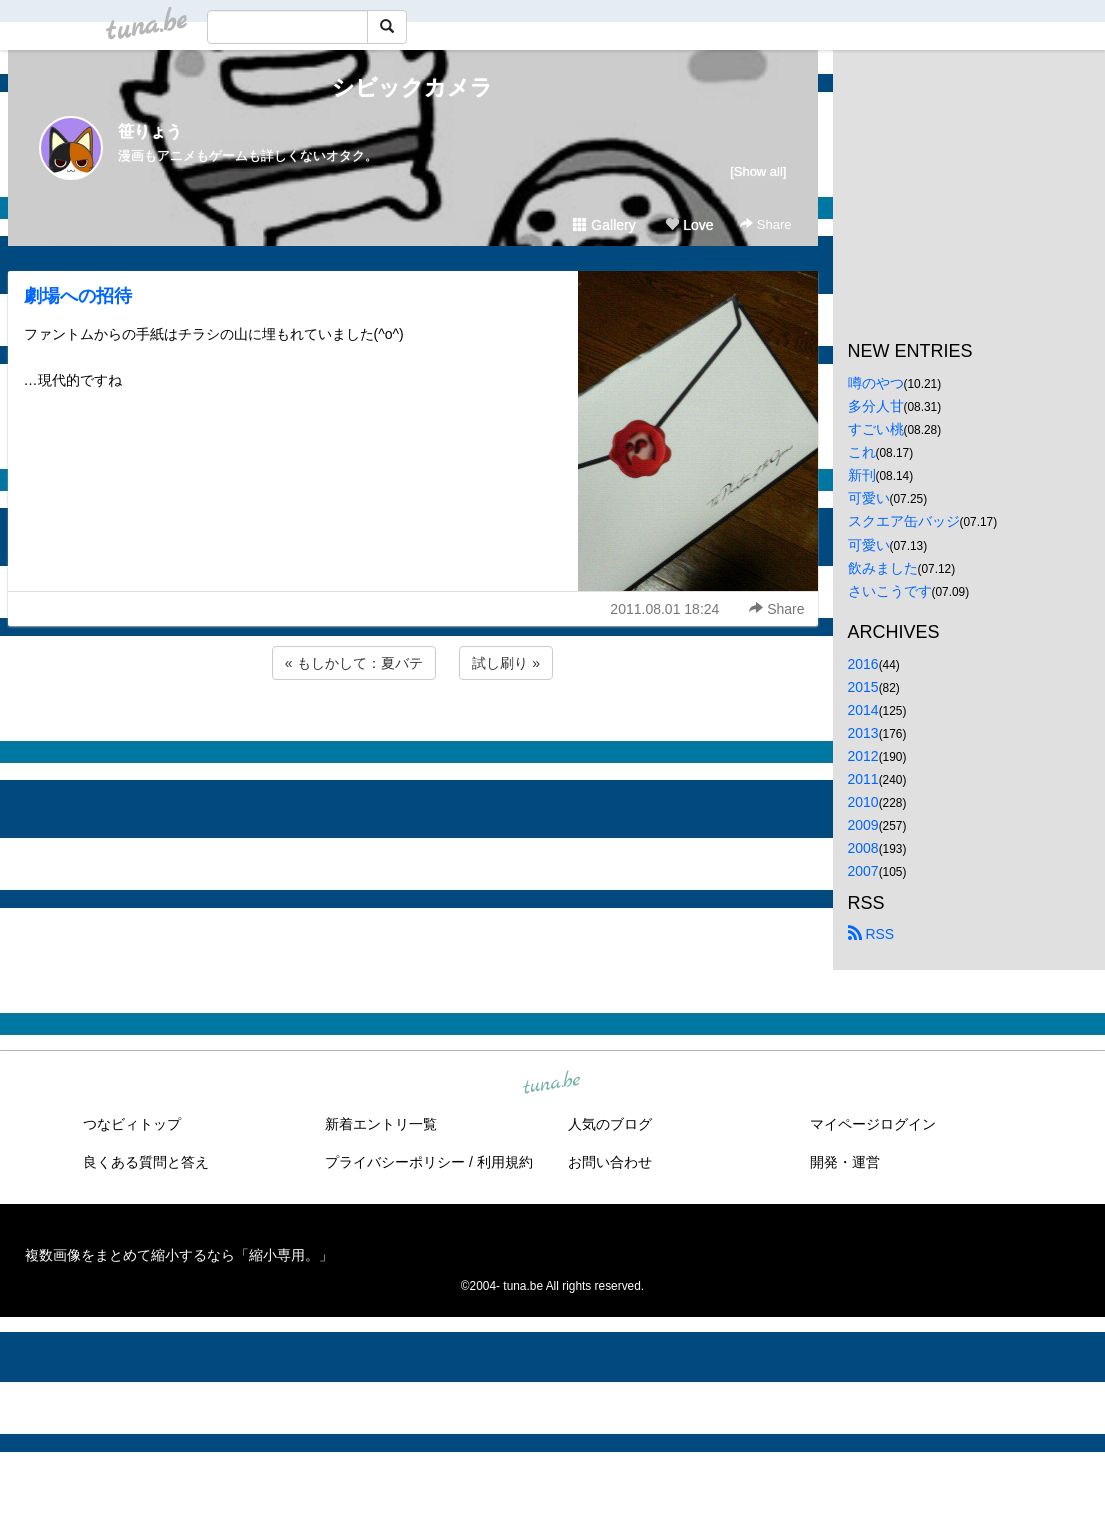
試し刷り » (506, 663)
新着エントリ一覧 (381, 1124)
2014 (863, 710)
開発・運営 (845, 1162)
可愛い (869, 498)
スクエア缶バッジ (904, 521)
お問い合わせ (610, 1162)
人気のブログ (610, 1124)
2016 (863, 664)
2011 (863, 779)
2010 (863, 802)
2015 (863, 687)
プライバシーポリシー (395, 1162)
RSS (871, 934)
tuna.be (552, 1083)
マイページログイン (873, 1124)
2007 (863, 871)
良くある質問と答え (146, 1162)
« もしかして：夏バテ (354, 663)
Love (689, 225)
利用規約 (505, 1162)
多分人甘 (876, 406)
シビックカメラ (412, 87)
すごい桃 (876, 429)
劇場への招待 (78, 296)
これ (862, 452)
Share (765, 224)
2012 (863, 756)
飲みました (883, 568)
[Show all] (758, 171)
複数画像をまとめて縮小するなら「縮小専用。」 (179, 1255)
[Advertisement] (413, 738)
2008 (863, 848)
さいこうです (890, 591)
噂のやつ (876, 383)
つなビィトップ (132, 1124)
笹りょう (150, 131)
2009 (863, 825)
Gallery (604, 225)
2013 (863, 733)
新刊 (862, 475)
